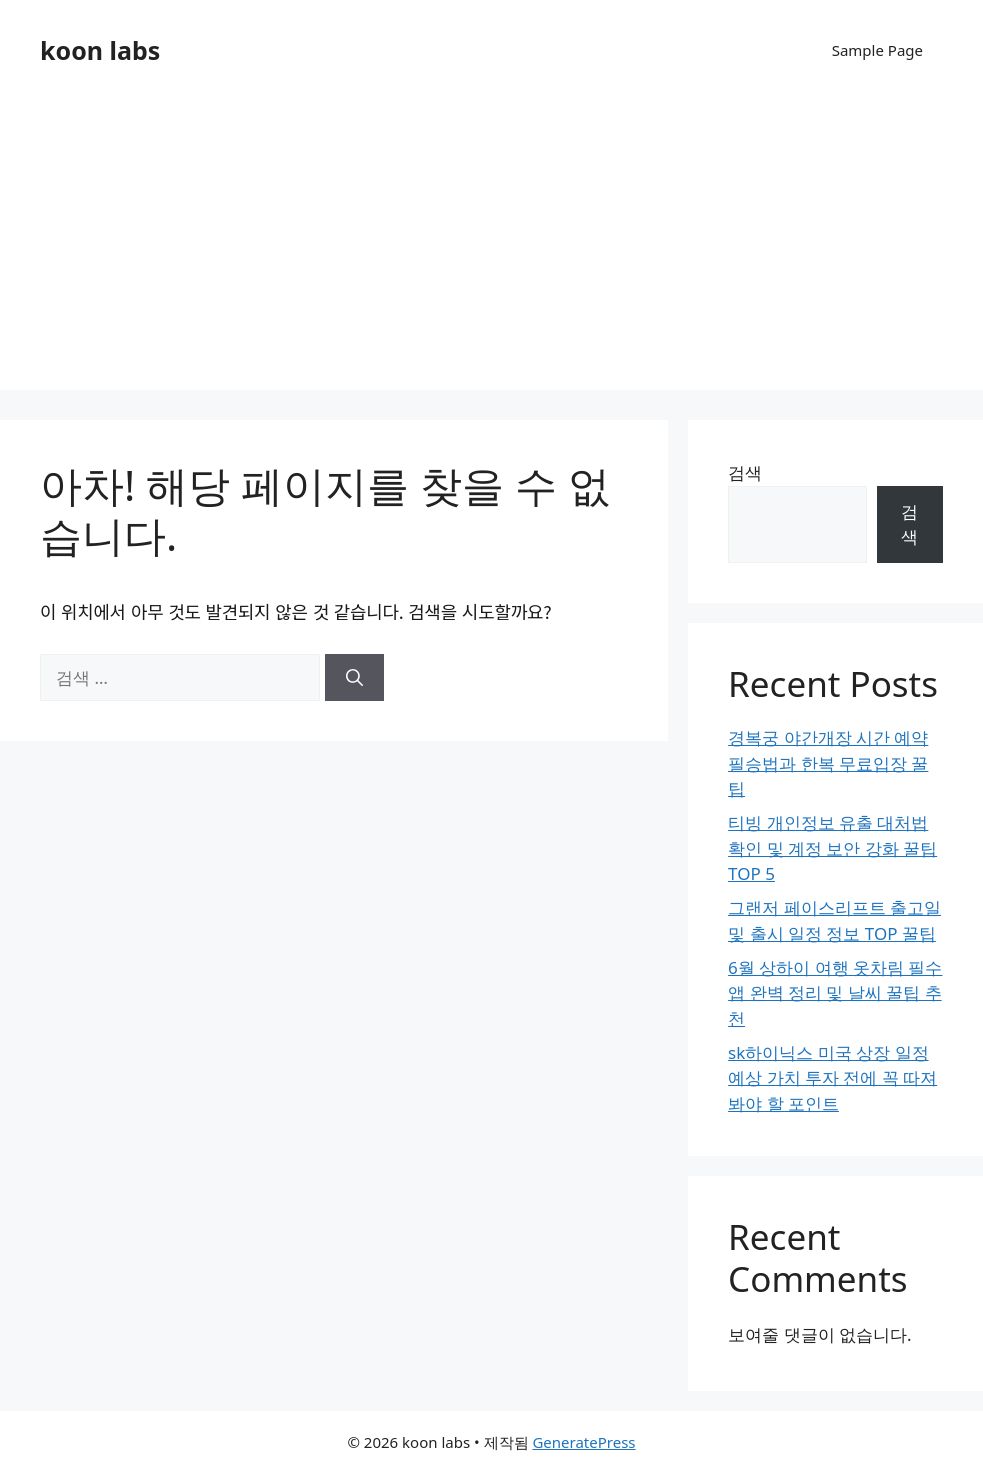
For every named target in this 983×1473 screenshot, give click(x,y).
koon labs (100, 50)
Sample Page (877, 50)
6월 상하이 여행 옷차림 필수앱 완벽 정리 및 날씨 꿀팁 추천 (835, 993)
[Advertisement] (491, 250)
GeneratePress (583, 1442)
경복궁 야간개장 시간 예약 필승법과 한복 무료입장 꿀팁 (828, 763)
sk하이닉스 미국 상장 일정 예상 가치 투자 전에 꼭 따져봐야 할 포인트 (832, 1078)
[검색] (354, 678)
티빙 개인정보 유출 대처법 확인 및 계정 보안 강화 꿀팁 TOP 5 (832, 848)
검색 (745, 472)
